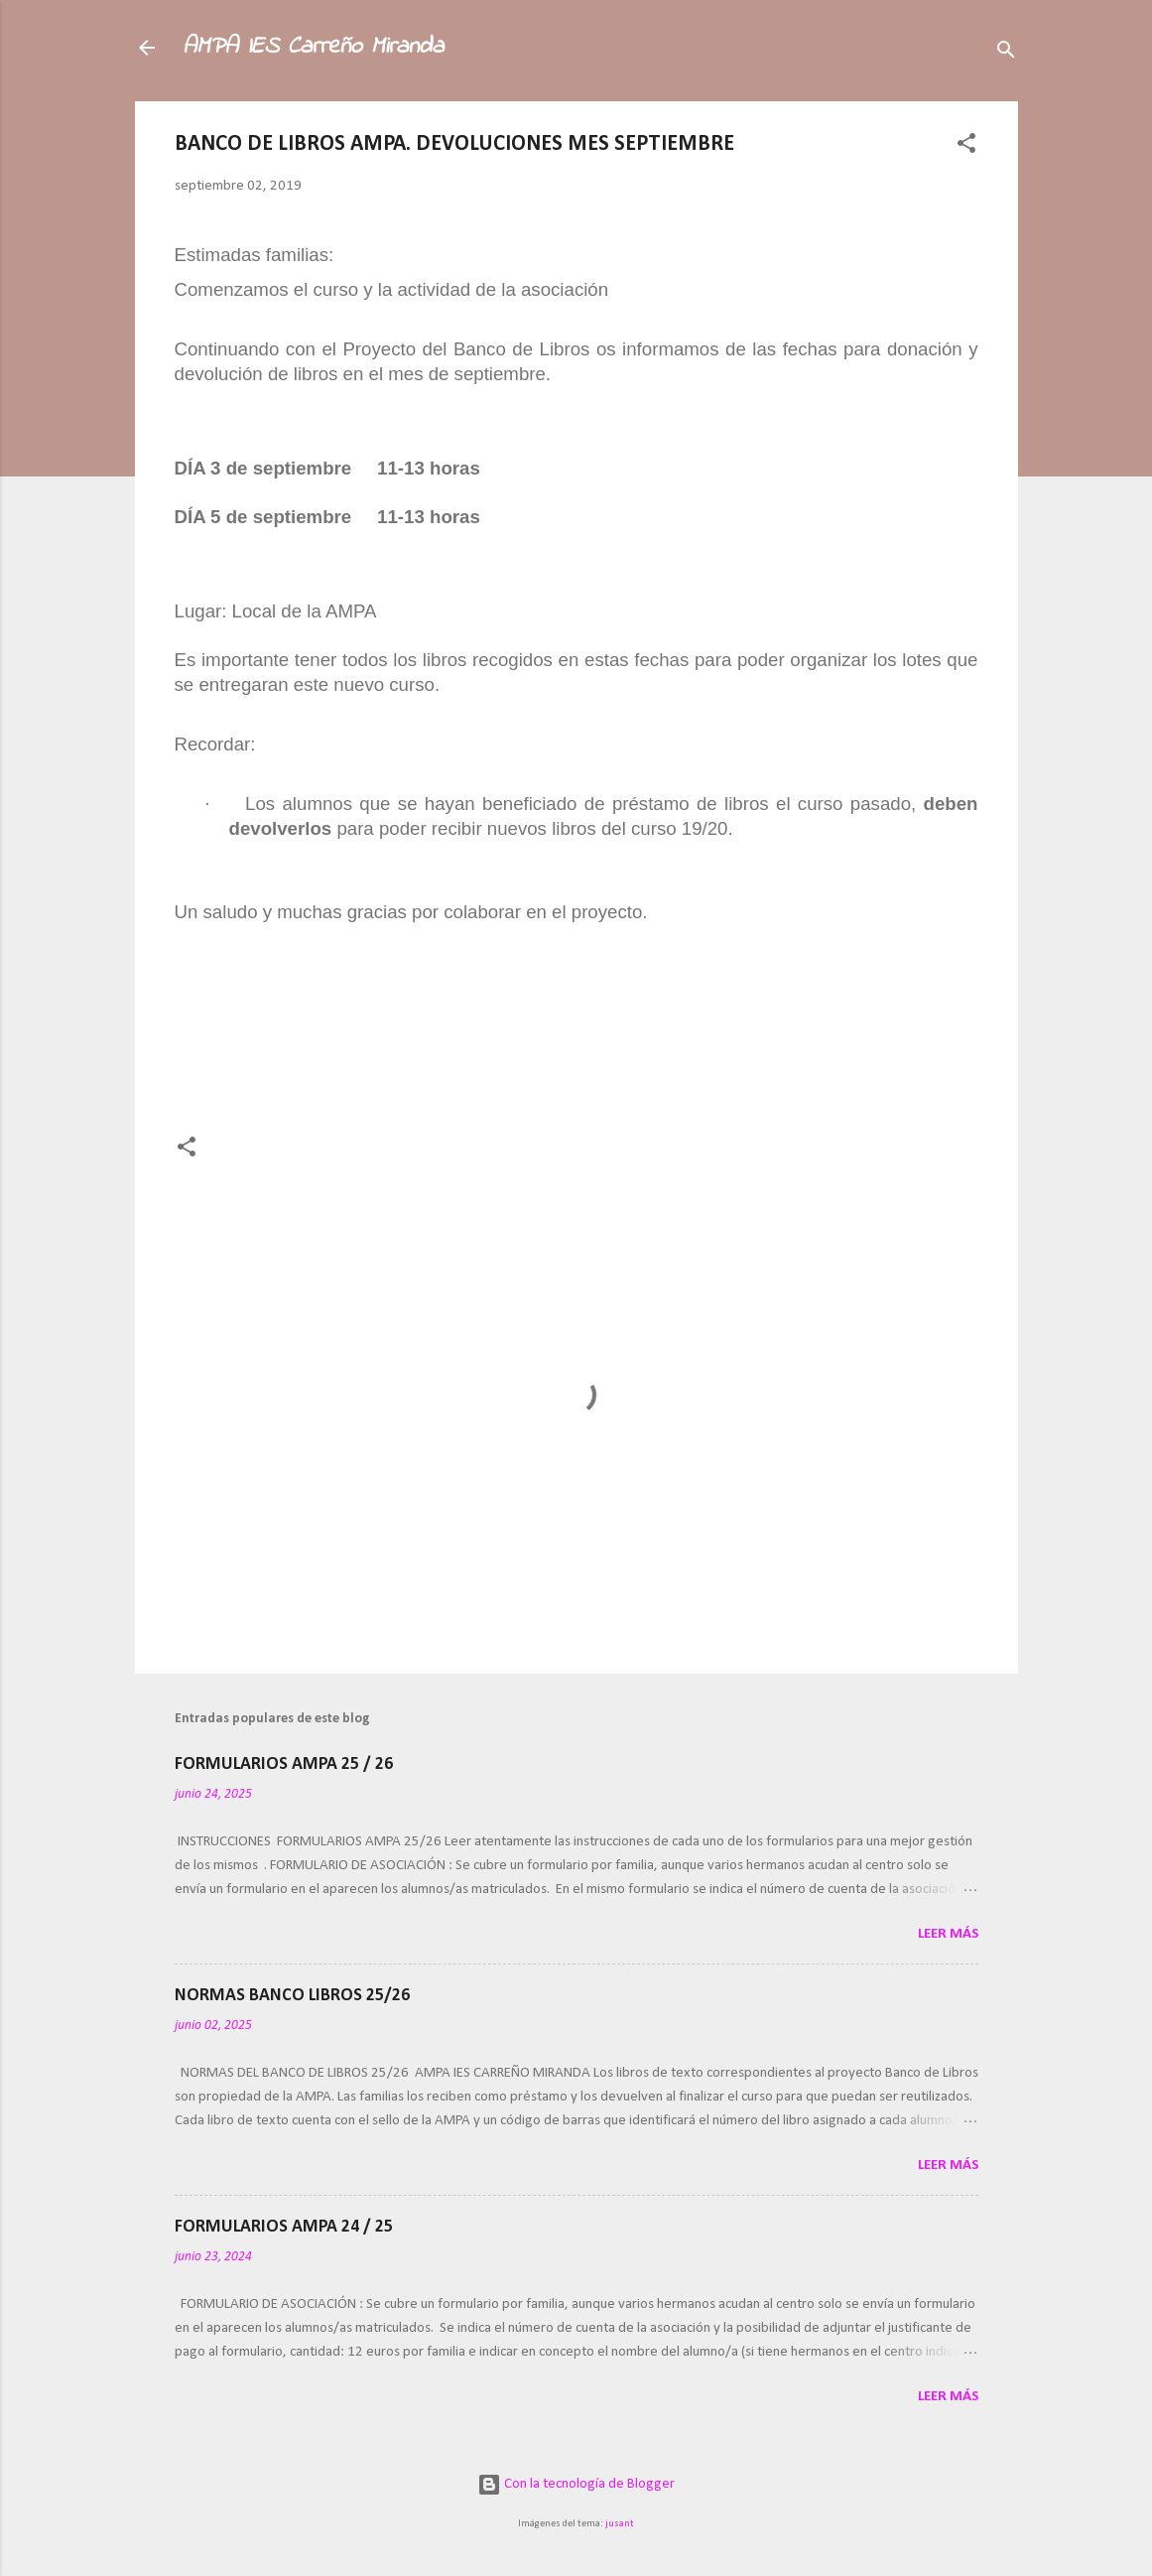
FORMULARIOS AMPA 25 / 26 (284, 1764)
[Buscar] (1006, 54)
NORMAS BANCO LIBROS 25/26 (292, 1995)
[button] (966, 147)
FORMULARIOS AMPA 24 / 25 (284, 2227)
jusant (619, 2523)
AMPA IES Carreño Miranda (313, 47)
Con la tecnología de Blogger (576, 2484)
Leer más (948, 1934)
